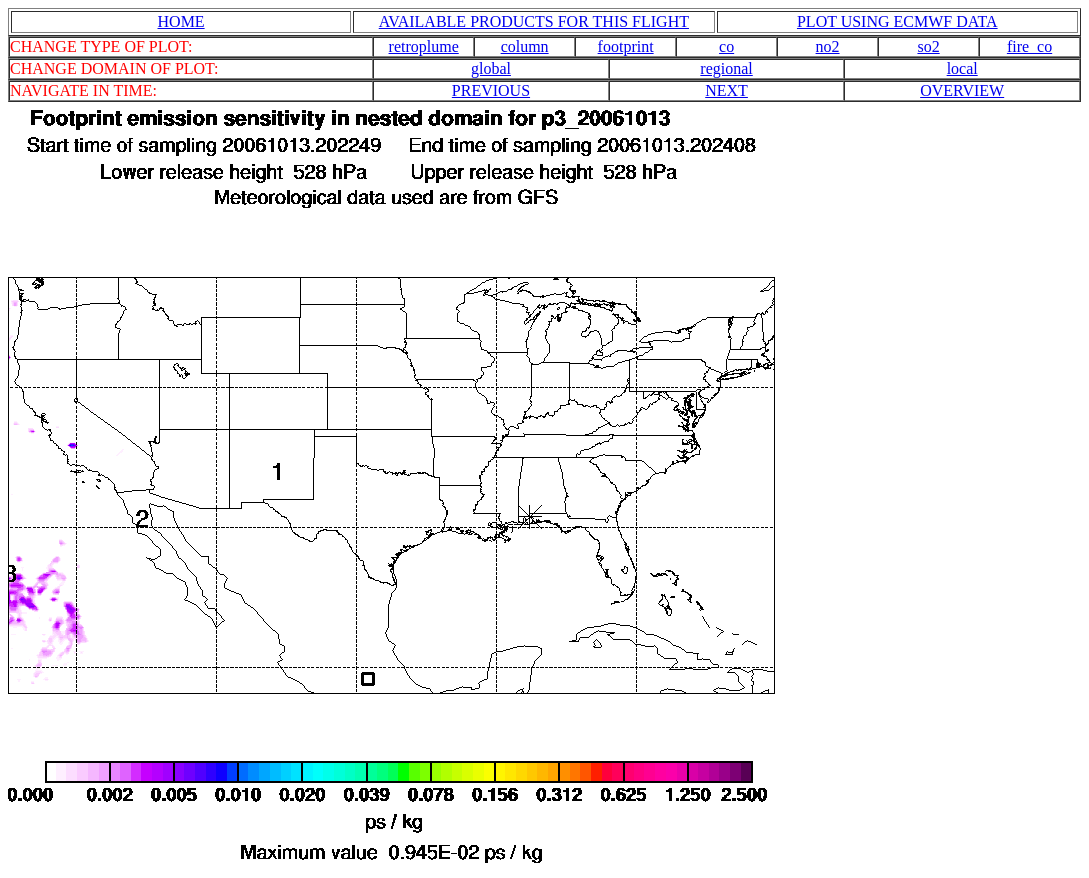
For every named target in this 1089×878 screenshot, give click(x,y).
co (726, 46)
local (962, 68)
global (491, 68)
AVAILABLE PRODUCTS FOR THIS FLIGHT (534, 21)
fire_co (1029, 46)
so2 (928, 46)
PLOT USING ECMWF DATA (897, 21)
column (525, 46)
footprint (626, 46)
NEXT (726, 90)
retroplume (424, 46)
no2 (828, 46)
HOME (181, 21)
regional (726, 68)
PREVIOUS (491, 90)
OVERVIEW (962, 90)
